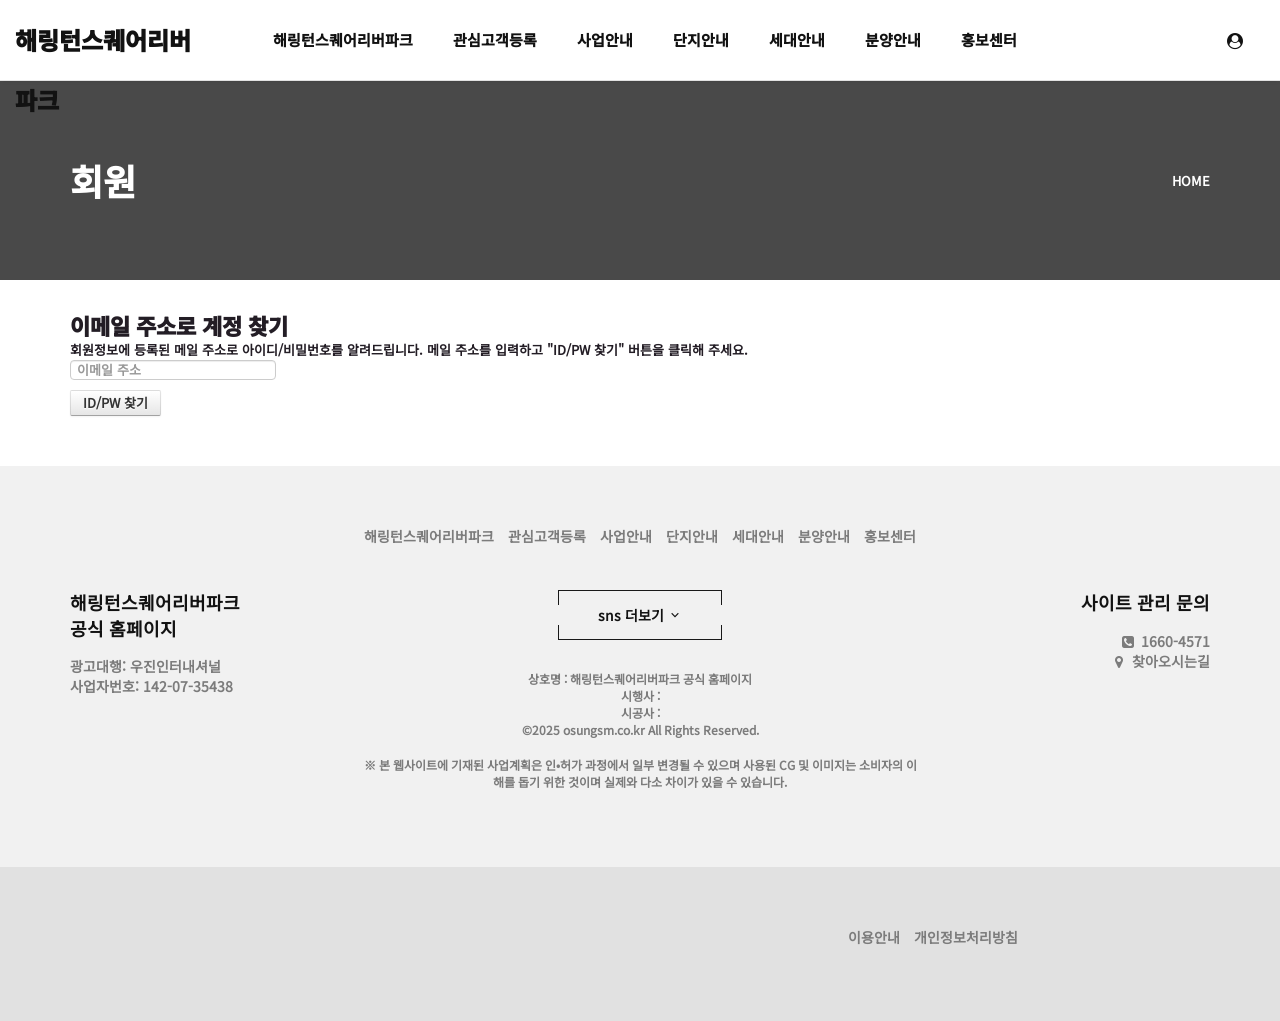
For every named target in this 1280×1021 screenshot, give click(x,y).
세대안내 (797, 39)
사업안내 (605, 39)
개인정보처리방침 (966, 937)
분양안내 (893, 39)
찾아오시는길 (1171, 661)
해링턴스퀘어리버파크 (103, 46)
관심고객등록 (495, 39)
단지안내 (701, 39)
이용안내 (874, 937)
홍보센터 (989, 39)
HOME (1191, 180)
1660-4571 (1164, 641)
